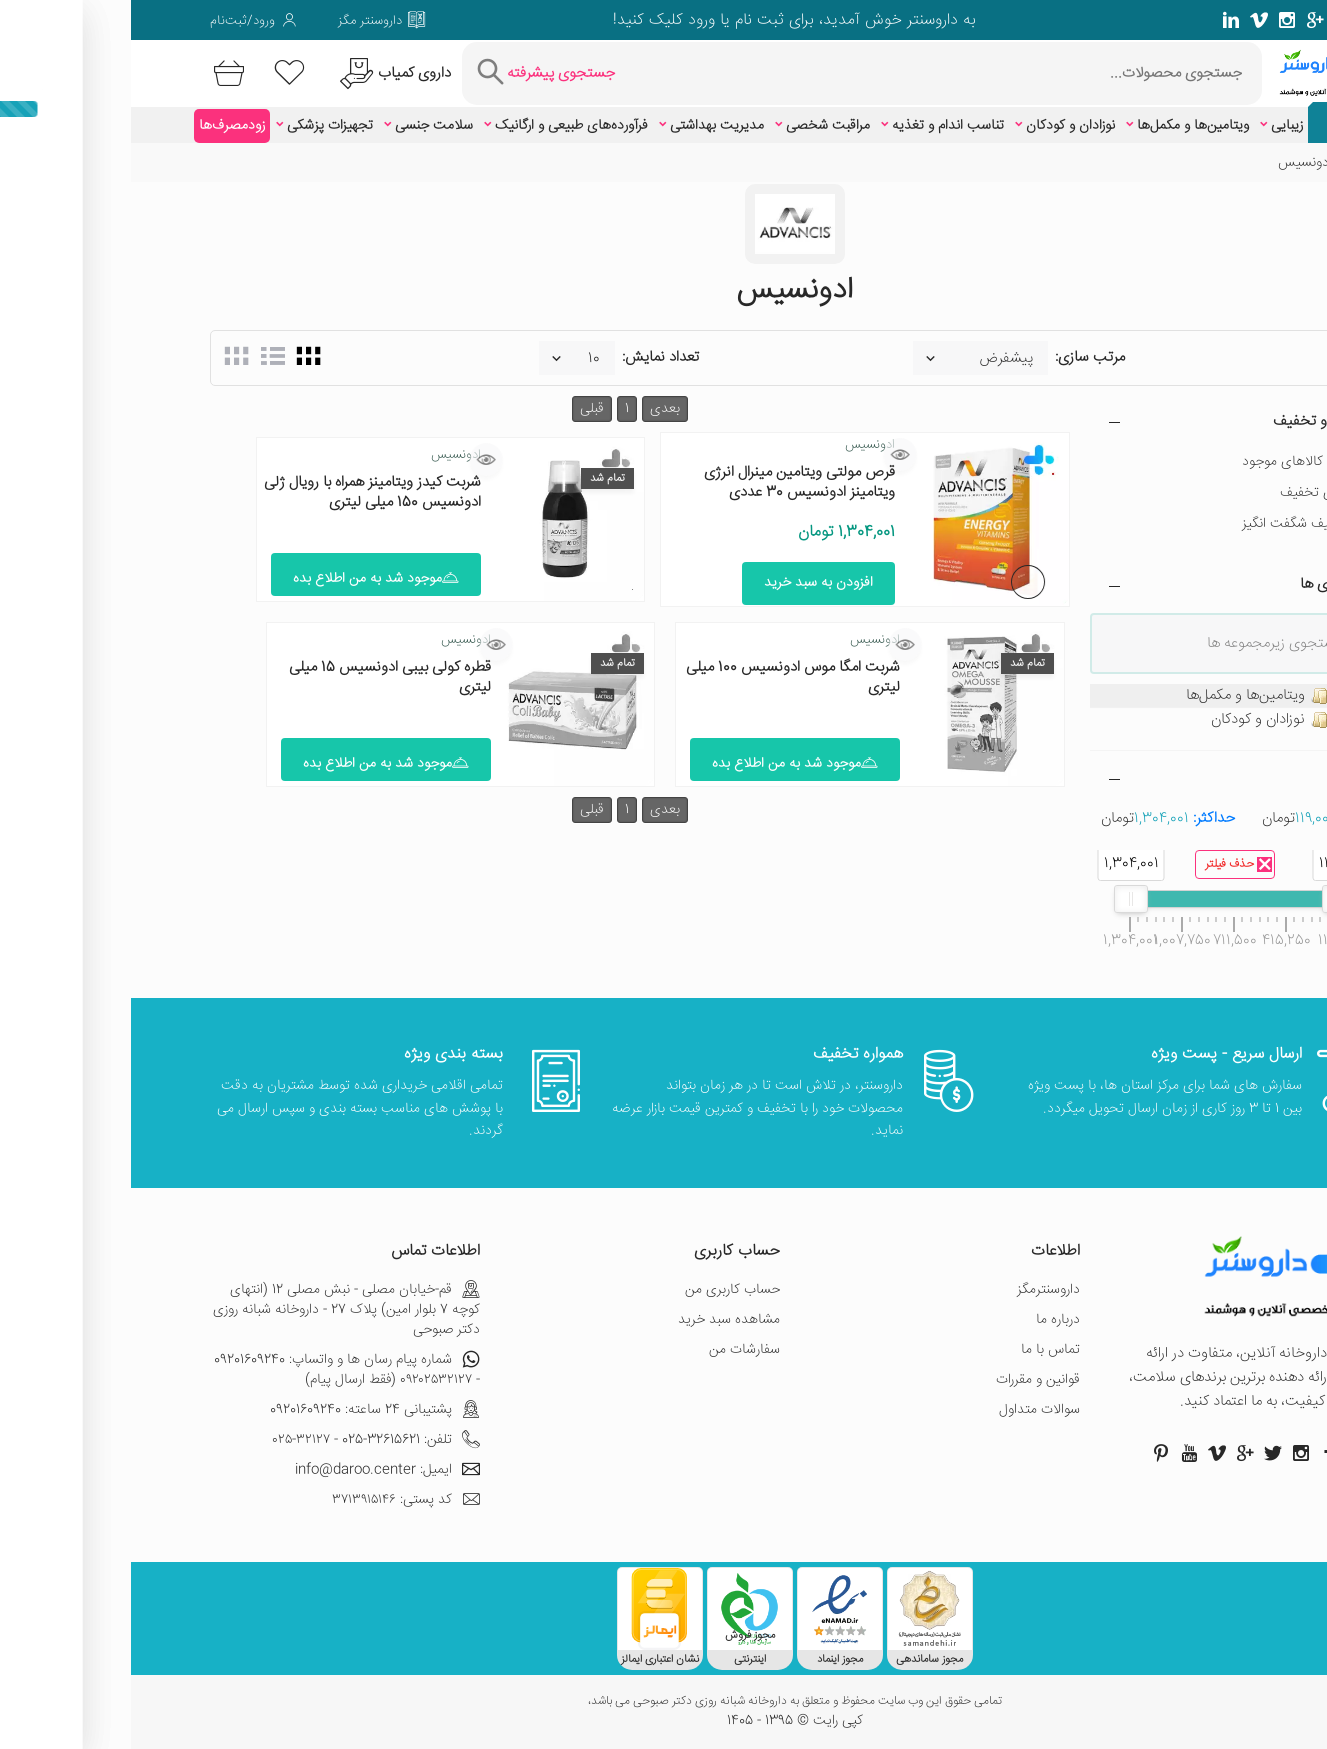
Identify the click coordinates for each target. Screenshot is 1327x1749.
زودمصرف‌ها (101, 126)
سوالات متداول (908, 1410)
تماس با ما (919, 1350)
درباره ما (927, 1320)
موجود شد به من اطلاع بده (245, 579)
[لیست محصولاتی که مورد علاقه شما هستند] (158, 73)
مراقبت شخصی (697, 126)
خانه (1237, 163)
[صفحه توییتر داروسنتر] (1212, 20)
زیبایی (1156, 126)
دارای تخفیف (1184, 493)
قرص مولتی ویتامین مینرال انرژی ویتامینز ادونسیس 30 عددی (668, 482)
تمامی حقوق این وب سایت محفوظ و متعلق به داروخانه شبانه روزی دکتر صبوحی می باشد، (664, 1702)
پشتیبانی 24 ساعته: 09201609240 (244, 1410)
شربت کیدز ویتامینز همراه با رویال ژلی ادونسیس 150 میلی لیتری (241, 492)
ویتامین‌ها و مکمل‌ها (1062, 126)
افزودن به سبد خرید (687, 583)
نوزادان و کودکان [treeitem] (1152, 720)
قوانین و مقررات (907, 1380)
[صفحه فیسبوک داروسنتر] (1240, 20)
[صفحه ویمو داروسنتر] (1128, 20)
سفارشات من (613, 1350)
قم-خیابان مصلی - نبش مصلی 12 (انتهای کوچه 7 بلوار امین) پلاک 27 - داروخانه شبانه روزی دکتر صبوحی (215, 1310)
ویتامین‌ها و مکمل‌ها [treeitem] (1139, 696)
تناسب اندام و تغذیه (817, 126)
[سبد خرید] (94, 73)
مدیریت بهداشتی (586, 126)
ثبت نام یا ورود (602, 20)
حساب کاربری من (601, 1290)
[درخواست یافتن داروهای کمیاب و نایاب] (261, 73)
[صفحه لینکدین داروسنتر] (1100, 20)
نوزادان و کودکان (939, 126)
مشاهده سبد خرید (598, 1320)
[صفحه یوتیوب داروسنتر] (1058, 1453)
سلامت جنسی (303, 126)
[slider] (1208, 899)
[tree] (1104, 708)
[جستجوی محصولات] (812, 73)
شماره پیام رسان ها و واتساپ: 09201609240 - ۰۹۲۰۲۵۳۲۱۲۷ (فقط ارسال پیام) (216, 1370)
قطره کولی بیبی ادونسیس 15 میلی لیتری (259, 677)
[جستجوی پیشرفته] (412, 73)
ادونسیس (739, 445)
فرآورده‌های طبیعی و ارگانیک (440, 126)
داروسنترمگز (917, 1290)
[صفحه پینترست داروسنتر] (1030, 1453)
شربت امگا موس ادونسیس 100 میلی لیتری (662, 677)
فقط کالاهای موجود (1165, 462)
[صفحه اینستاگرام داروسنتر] (1170, 1453)
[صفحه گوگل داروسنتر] (1184, 20)
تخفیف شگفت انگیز (1165, 524)
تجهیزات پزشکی (199, 126)
